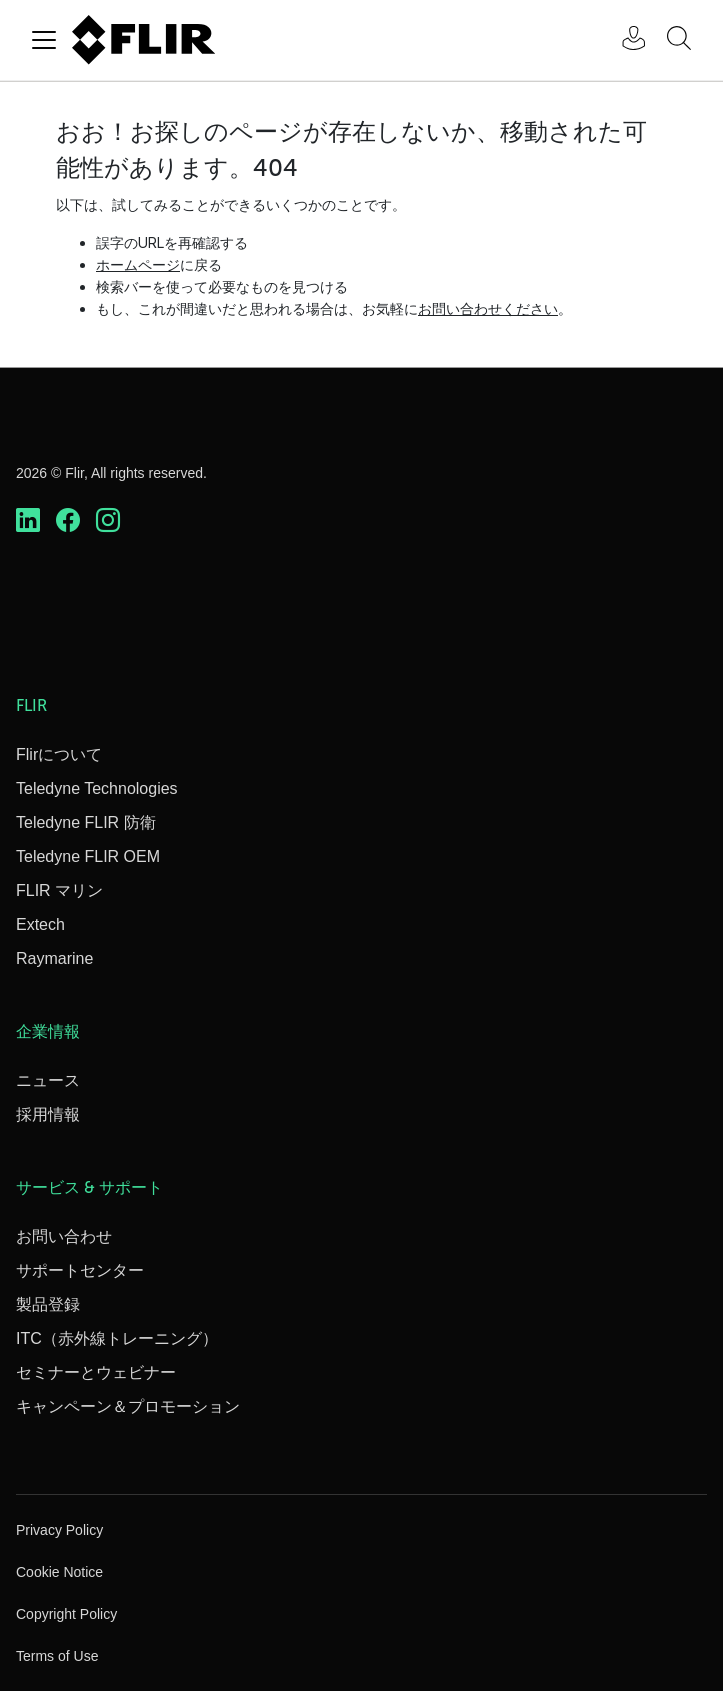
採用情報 (48, 1114)
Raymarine (54, 958)
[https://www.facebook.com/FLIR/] (68, 520)
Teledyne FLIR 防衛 (86, 822)
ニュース (48, 1080)
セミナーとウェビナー (96, 1372)
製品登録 (48, 1304)
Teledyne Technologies (97, 788)
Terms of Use (57, 1656)
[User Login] (623, 40)
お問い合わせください (488, 308)
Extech (40, 924)
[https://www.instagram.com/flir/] (108, 520)
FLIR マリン (59, 890)
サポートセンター (80, 1270)
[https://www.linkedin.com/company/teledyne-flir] (28, 520)
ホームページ (138, 264)
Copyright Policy (66, 1614)
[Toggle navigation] (44, 40)
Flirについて (59, 754)
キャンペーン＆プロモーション (128, 1406)
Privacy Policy (59, 1530)
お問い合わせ (64, 1236)
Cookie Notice (59, 1572)
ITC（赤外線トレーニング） (117, 1338)
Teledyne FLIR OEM (88, 856)
